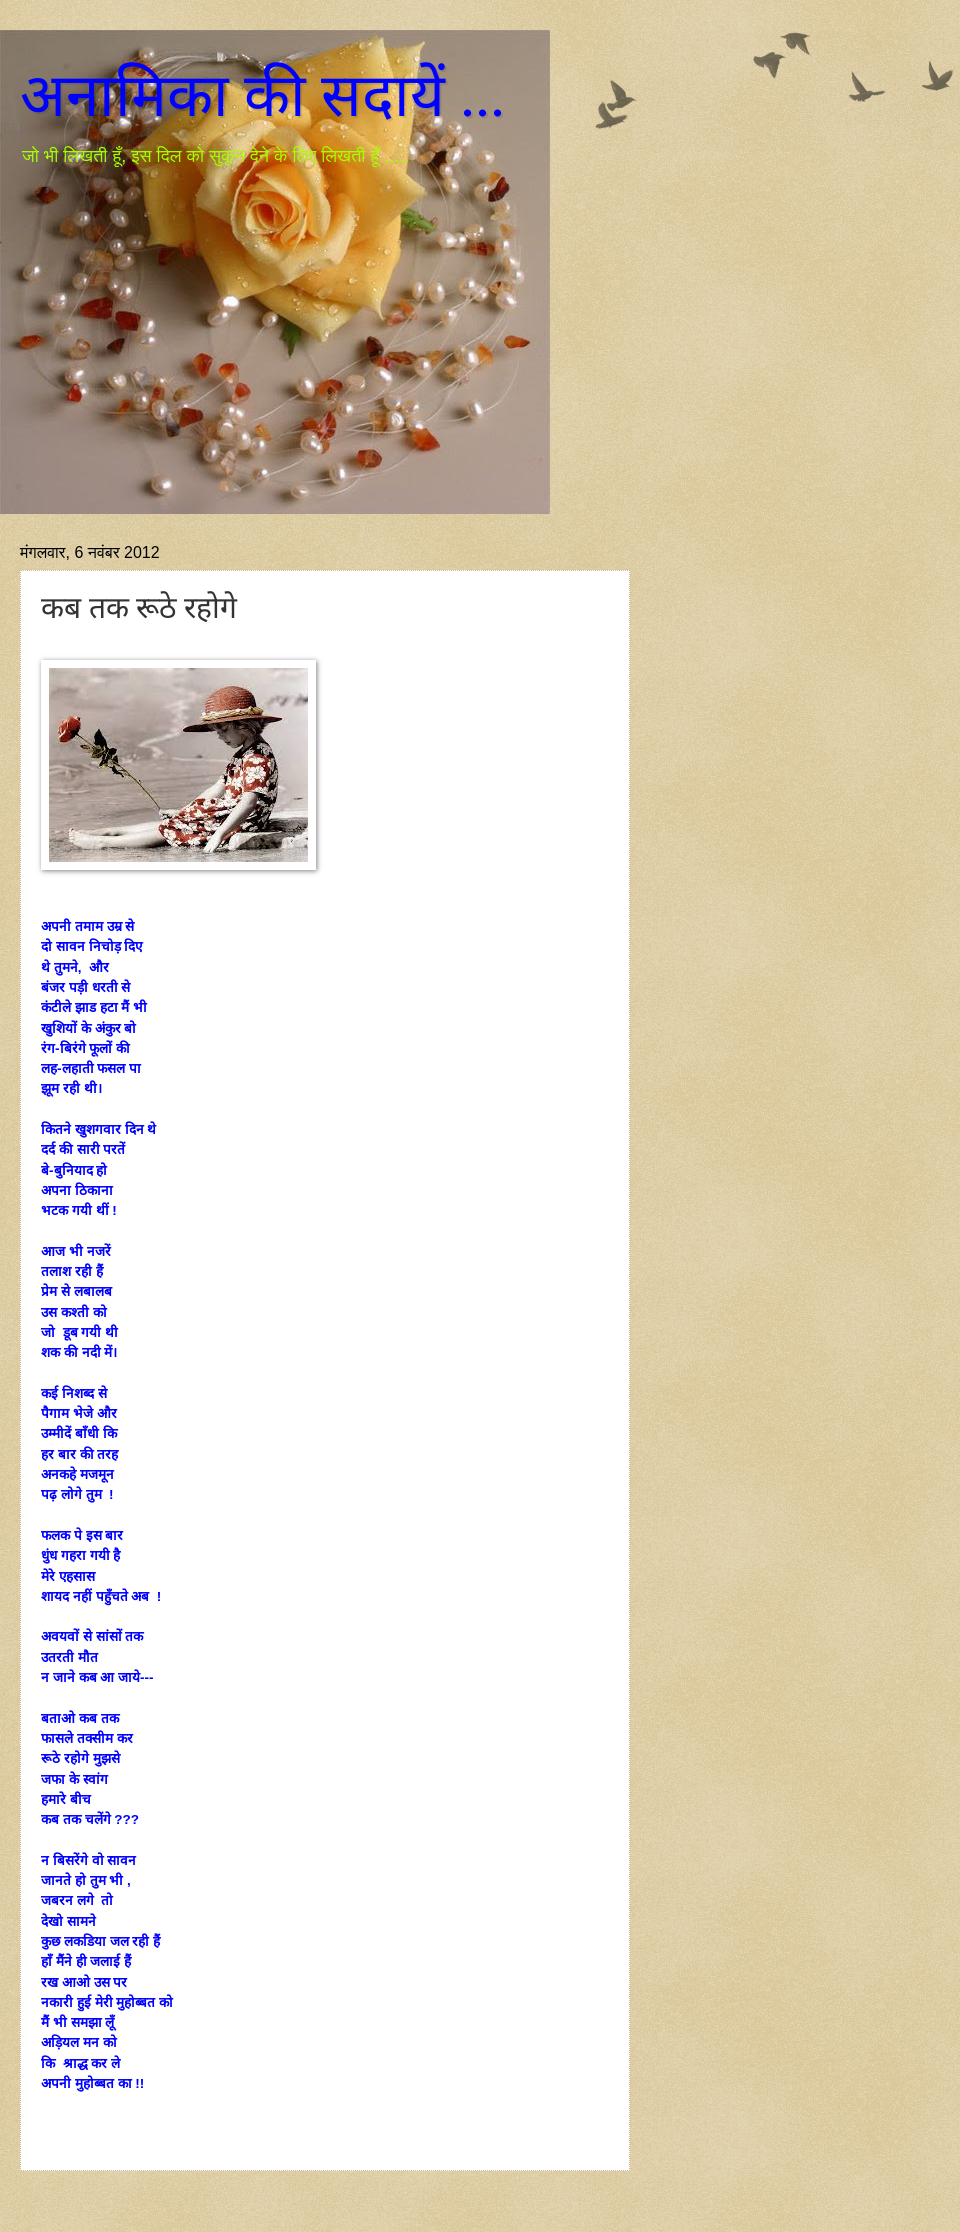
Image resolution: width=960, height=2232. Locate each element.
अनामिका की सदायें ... (262, 96)
